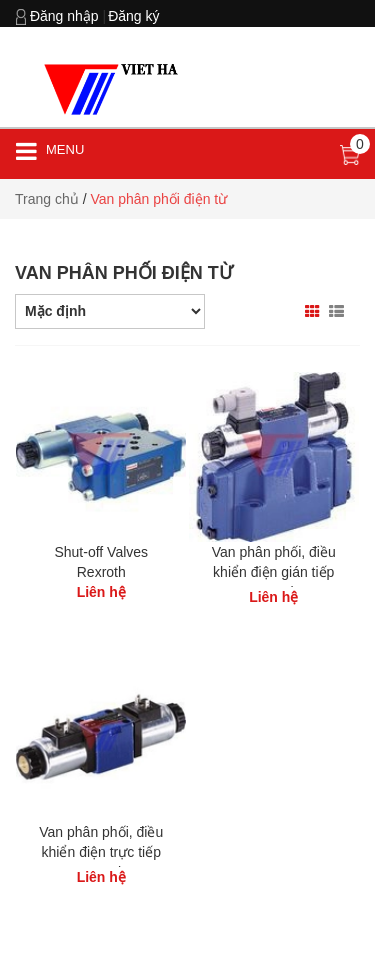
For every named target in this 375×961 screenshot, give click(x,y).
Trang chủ (47, 199)
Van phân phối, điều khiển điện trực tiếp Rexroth (101, 852)
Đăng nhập (64, 16)
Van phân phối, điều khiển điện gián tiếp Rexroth (274, 572)
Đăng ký (133, 16)
